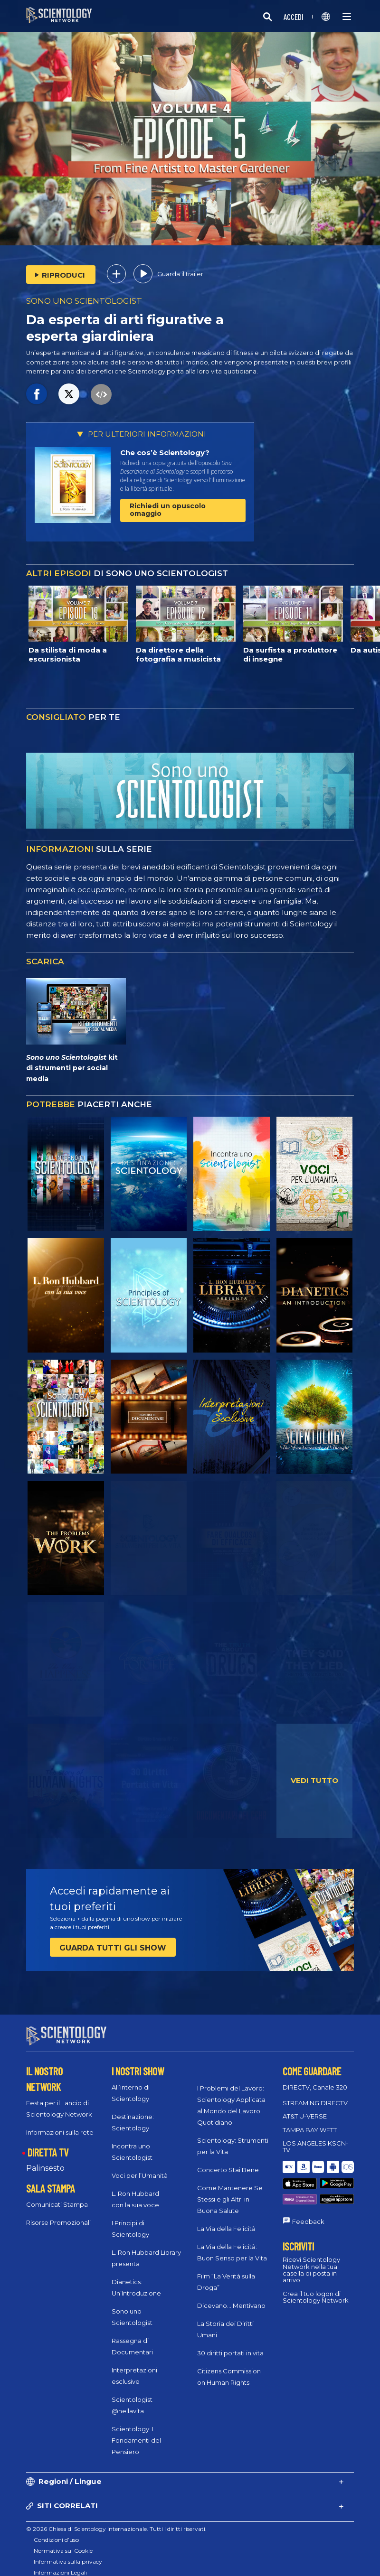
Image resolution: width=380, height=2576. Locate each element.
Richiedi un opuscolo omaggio (168, 509)
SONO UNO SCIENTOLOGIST (84, 301)
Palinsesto (45, 2159)
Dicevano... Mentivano (231, 2297)
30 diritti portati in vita (230, 2344)
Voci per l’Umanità (140, 2167)
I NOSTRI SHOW (138, 2062)
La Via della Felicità (226, 2220)
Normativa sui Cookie (63, 2542)
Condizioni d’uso (56, 2531)
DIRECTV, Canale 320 (315, 2078)
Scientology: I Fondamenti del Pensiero (136, 2432)
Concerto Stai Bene (228, 2161)
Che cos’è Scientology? (164, 452)
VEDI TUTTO (314, 1780)
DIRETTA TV (48, 2143)
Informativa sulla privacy (68, 2553)
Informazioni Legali (60, 2563)
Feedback (308, 2191)
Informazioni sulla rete (60, 2124)
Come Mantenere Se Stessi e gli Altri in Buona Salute (230, 2190)
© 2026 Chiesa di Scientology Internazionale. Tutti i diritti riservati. (116, 2520)
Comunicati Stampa (57, 2195)
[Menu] (347, 16)
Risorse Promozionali (58, 2213)
